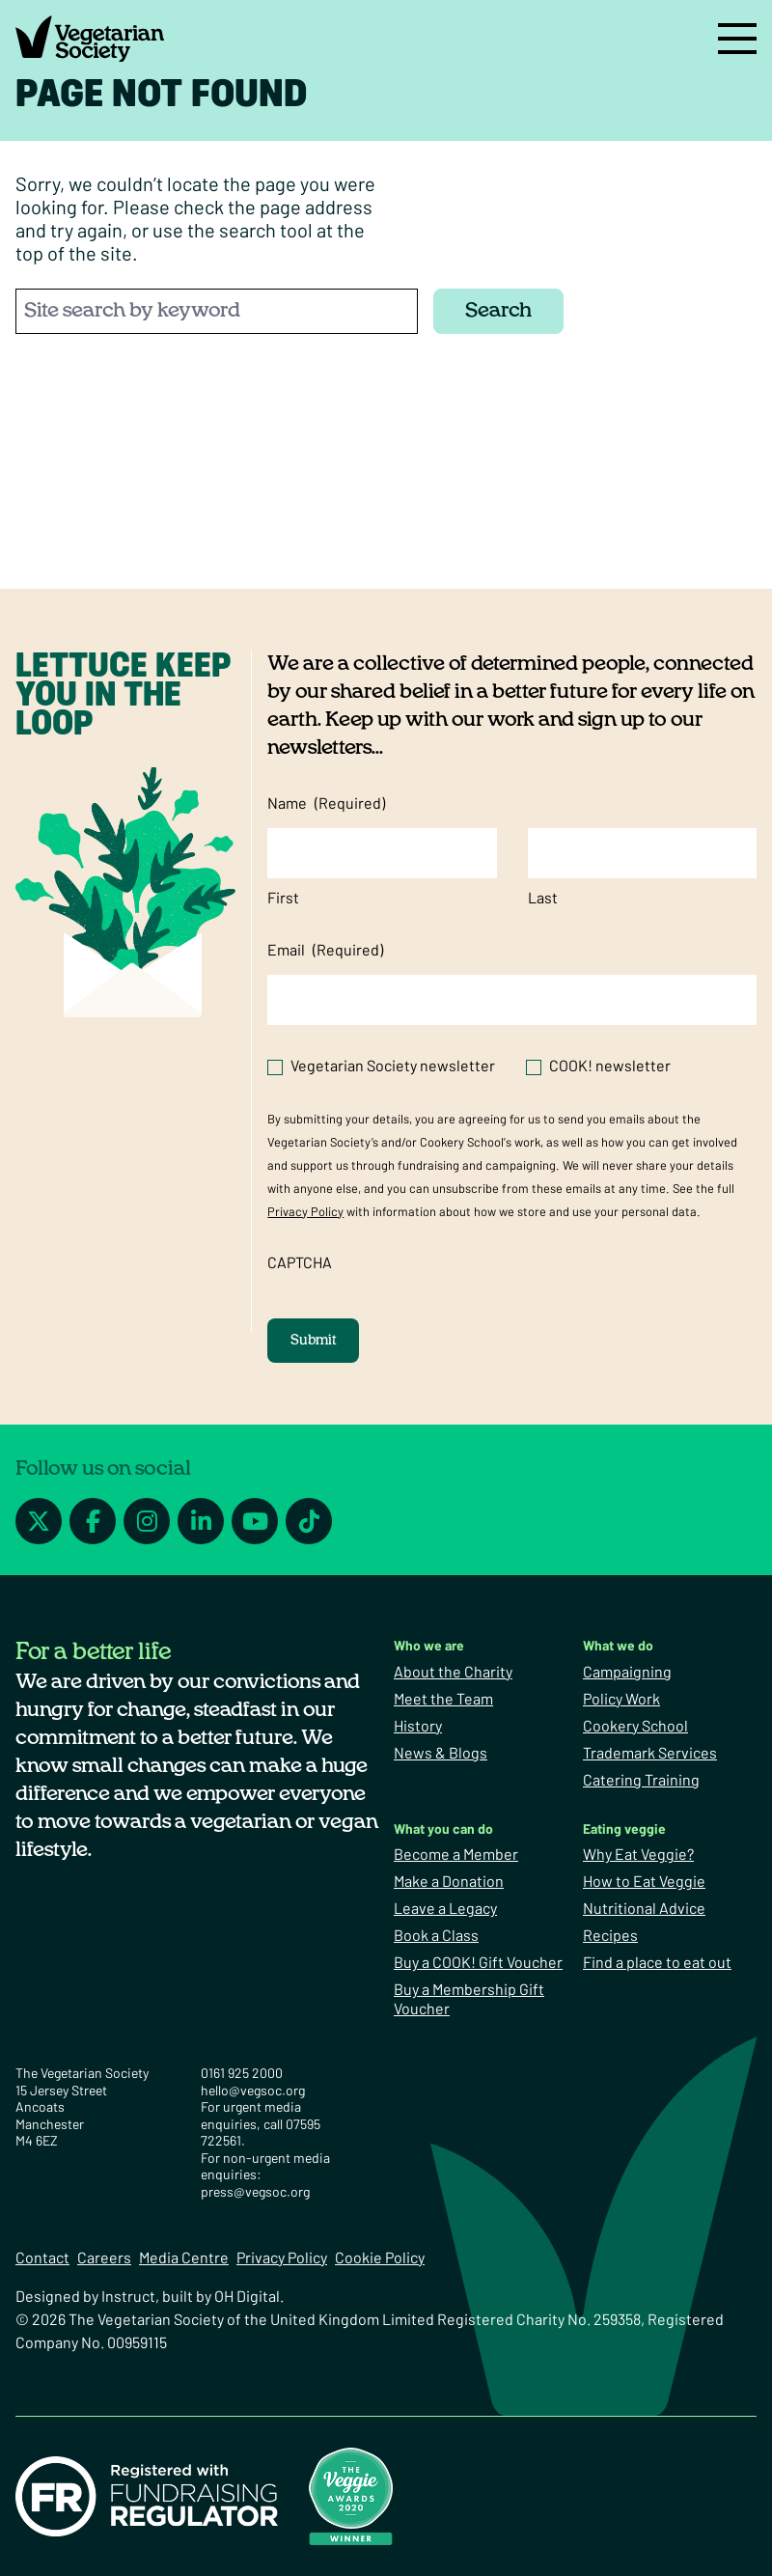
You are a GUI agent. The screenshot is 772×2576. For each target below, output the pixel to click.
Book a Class (436, 1934)
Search (498, 310)
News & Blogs (440, 1752)
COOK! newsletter (610, 1065)
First (283, 897)
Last (543, 897)
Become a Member (456, 1853)
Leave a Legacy (445, 1907)
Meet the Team (443, 1698)
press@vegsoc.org (255, 2191)
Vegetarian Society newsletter (392, 1065)
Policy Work (621, 1698)
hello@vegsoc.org (253, 2090)
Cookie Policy (380, 2257)
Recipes (610, 1934)
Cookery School (635, 1725)
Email (325, 949)
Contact (42, 2257)
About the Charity (453, 1671)
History (418, 1725)
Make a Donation (449, 1880)
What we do (618, 1645)
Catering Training (641, 1779)
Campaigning (627, 1671)
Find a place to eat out (657, 1962)
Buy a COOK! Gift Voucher (478, 1962)
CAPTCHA (299, 1262)
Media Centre (184, 2257)
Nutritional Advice (644, 1907)
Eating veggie (624, 1828)
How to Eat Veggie (644, 1880)
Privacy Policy (305, 1211)
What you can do (443, 1828)
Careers (104, 2257)
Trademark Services (650, 1752)
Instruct (128, 2295)
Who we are (429, 1645)
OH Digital (247, 2295)
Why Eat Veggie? (638, 1853)
